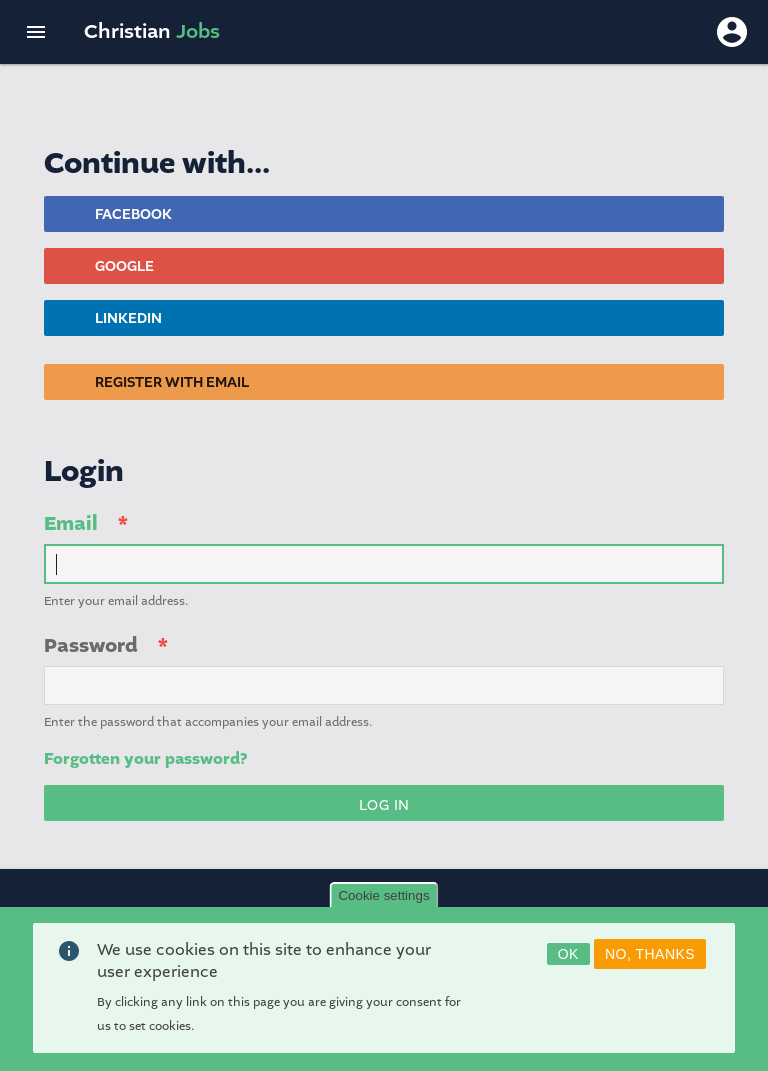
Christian (152, 31)
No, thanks (650, 962)
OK (568, 962)
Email (71, 523)
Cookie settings (383, 903)
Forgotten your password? (145, 759)
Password (91, 645)
